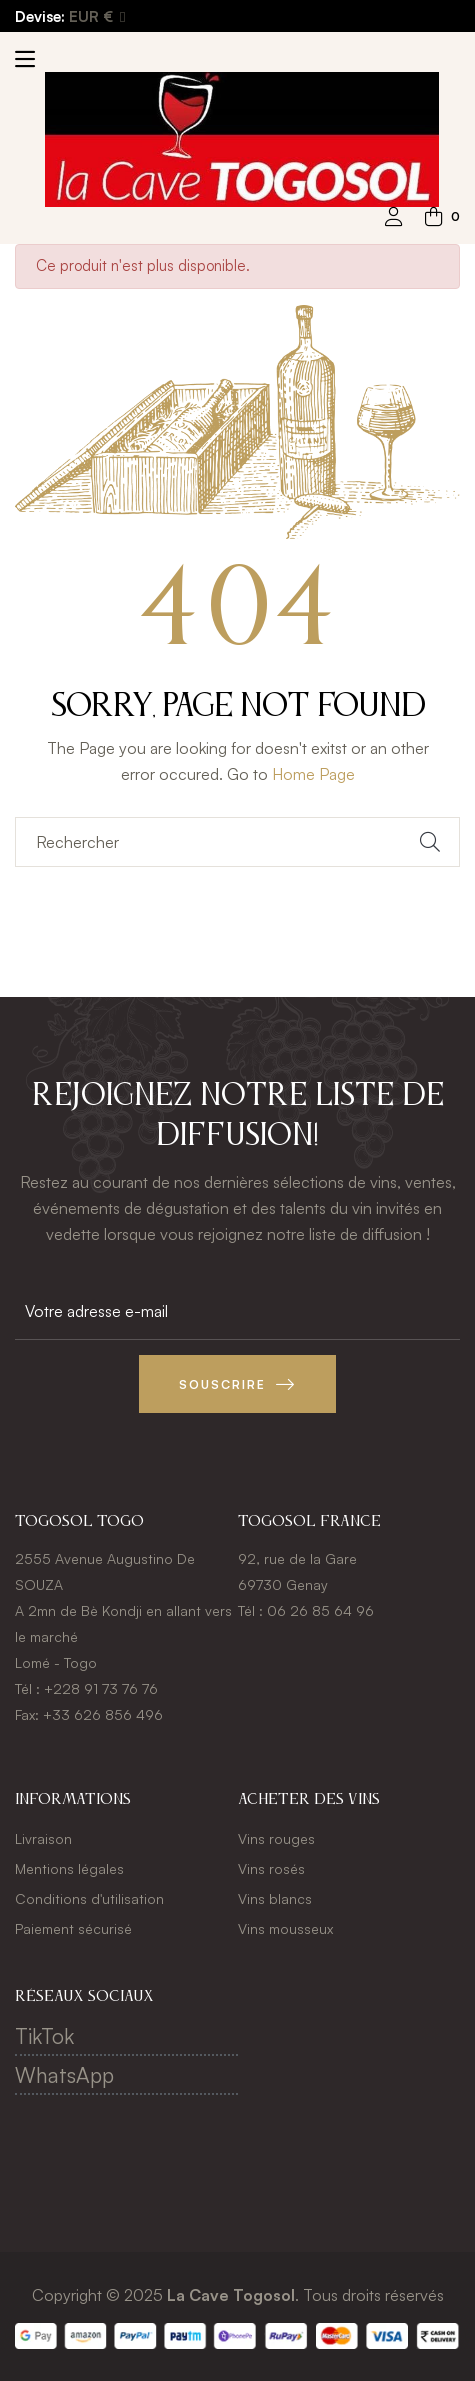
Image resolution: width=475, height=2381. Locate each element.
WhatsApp (64, 2075)
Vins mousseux (285, 1928)
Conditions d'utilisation (89, 1898)
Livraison (43, 1838)
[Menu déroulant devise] (97, 17)
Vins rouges (276, 1838)
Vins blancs (275, 1898)
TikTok (44, 2036)
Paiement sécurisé (73, 1928)
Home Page (313, 774)
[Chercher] (237, 842)
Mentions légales (69, 1868)
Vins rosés (271, 1868)
